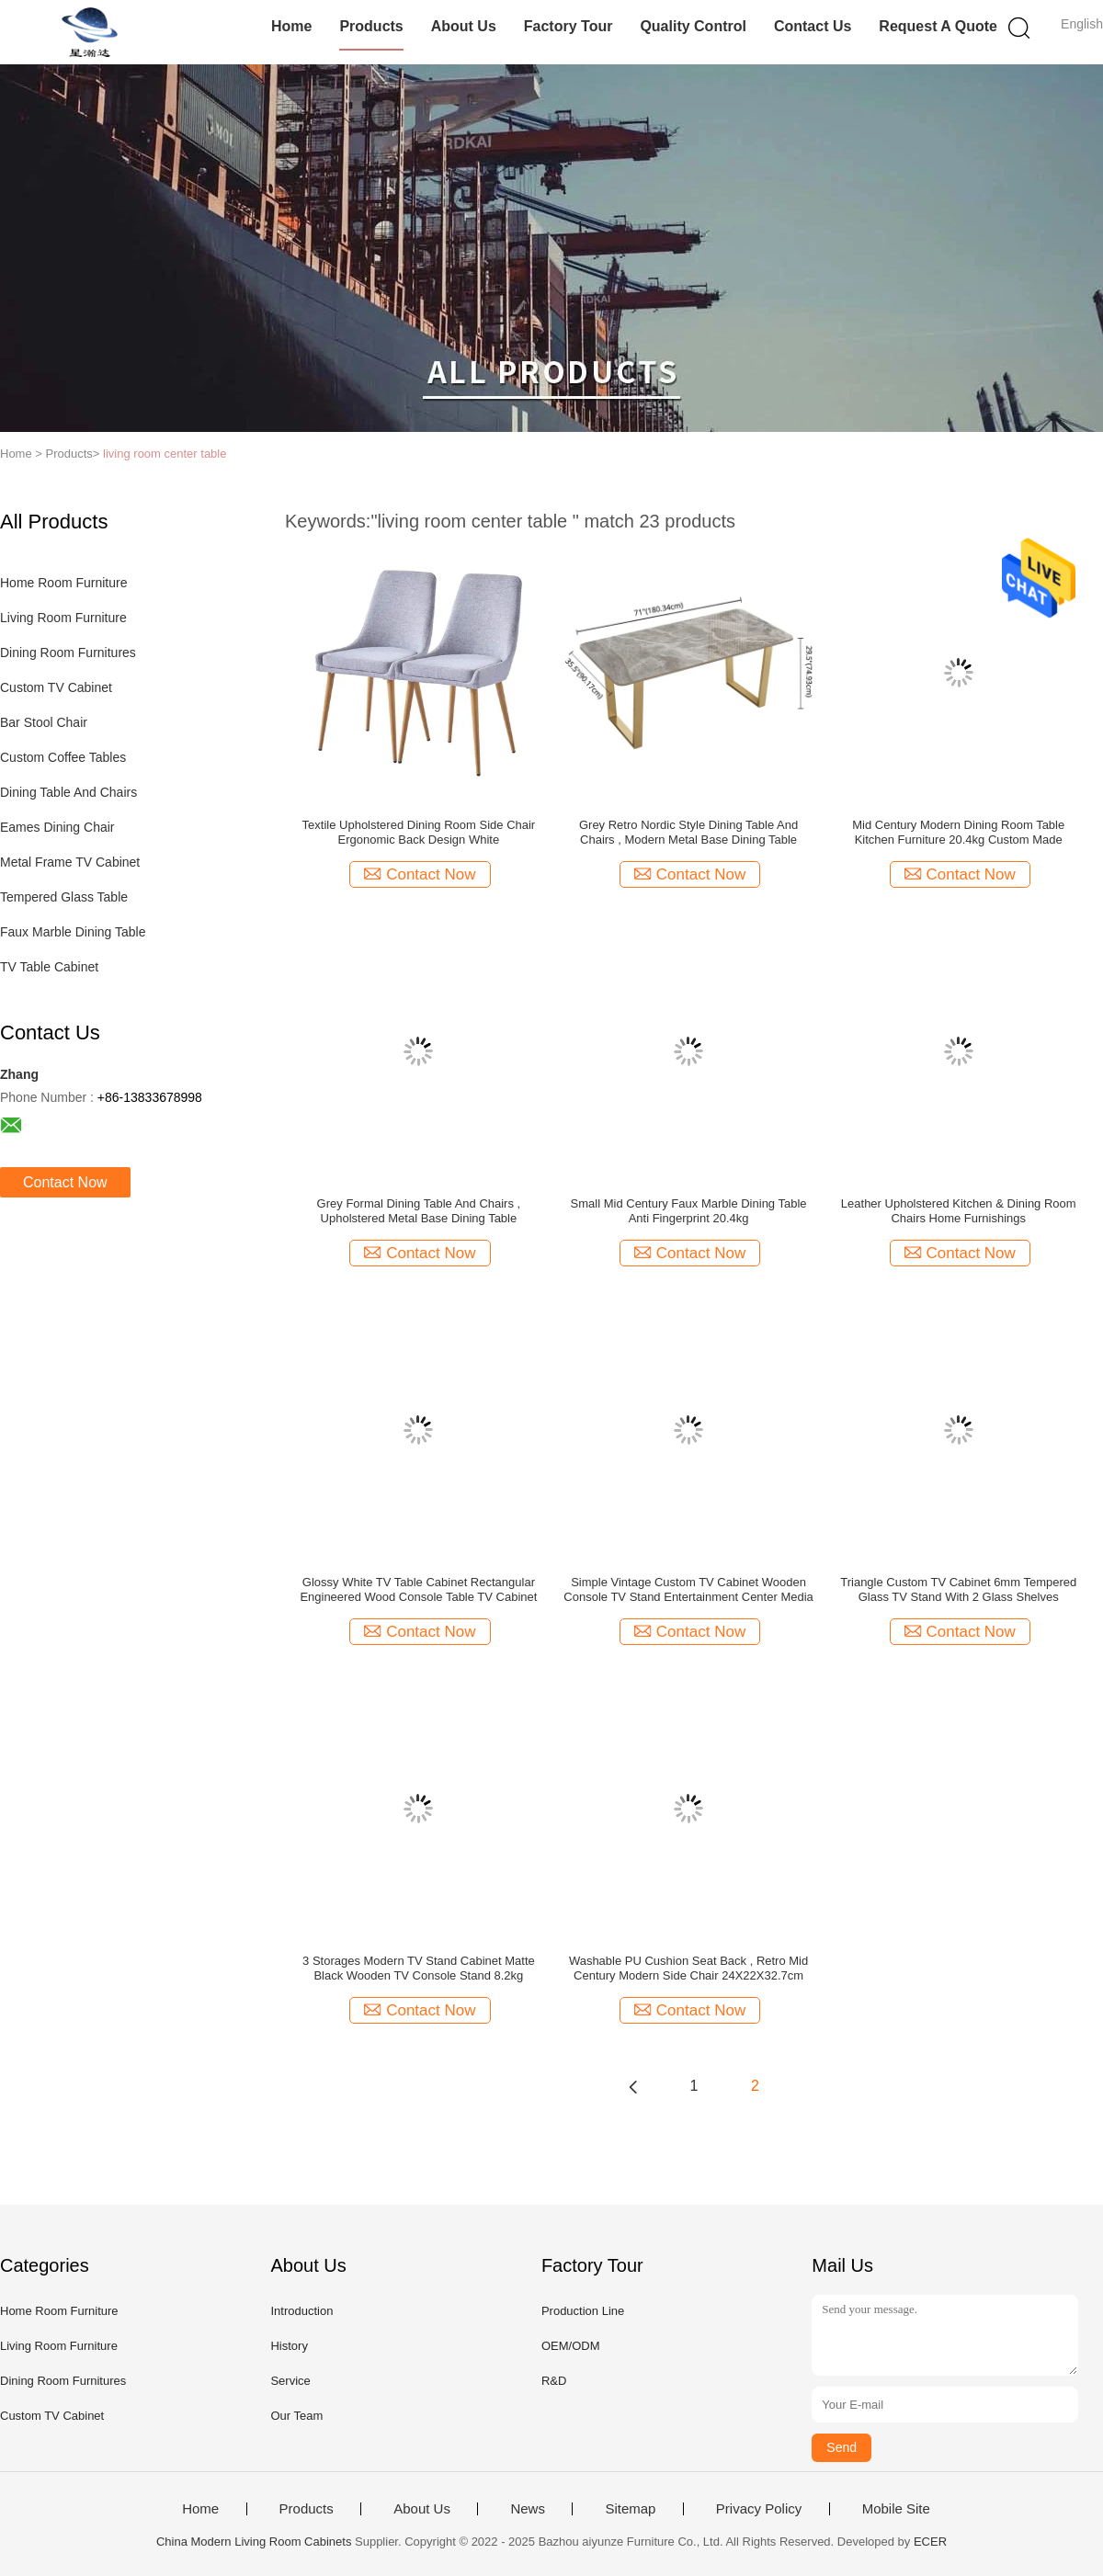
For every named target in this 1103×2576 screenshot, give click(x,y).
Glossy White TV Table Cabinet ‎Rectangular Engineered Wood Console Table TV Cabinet (418, 1589)
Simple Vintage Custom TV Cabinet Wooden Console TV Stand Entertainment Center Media (688, 1589)
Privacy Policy (759, 2508)
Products (371, 26)
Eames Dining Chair (57, 827)
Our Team (296, 2416)
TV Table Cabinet (49, 966)
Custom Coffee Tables (63, 757)
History (288, 2346)
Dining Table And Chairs (68, 792)
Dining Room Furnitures (68, 652)
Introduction (301, 2311)
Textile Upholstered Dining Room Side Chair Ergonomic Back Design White (419, 832)
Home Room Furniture (64, 582)
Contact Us (812, 26)
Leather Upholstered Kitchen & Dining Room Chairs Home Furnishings (958, 1211)
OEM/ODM (570, 2346)
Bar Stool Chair (43, 722)
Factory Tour (568, 26)
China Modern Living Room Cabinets (253, 2541)
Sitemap (630, 2508)
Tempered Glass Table (64, 897)
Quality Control (693, 26)
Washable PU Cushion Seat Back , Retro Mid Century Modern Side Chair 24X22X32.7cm (688, 1968)
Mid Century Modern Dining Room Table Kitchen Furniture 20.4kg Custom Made (958, 832)
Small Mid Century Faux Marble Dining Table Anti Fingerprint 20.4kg (689, 1211)
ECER (930, 2541)
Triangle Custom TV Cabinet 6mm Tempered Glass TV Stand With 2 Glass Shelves (958, 1589)
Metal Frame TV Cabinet (70, 862)
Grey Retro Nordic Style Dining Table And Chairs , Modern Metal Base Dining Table (688, 832)
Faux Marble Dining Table (73, 932)
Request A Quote (938, 26)
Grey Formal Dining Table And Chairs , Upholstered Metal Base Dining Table (419, 1211)
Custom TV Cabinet (56, 687)
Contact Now (65, 1182)
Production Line (582, 2311)
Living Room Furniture (63, 617)
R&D (553, 2381)
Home (291, 26)
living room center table (164, 453)
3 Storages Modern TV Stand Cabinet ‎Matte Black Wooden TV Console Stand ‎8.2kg (418, 1968)
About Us (463, 26)
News (527, 2508)
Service (290, 2381)
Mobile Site (896, 2508)
